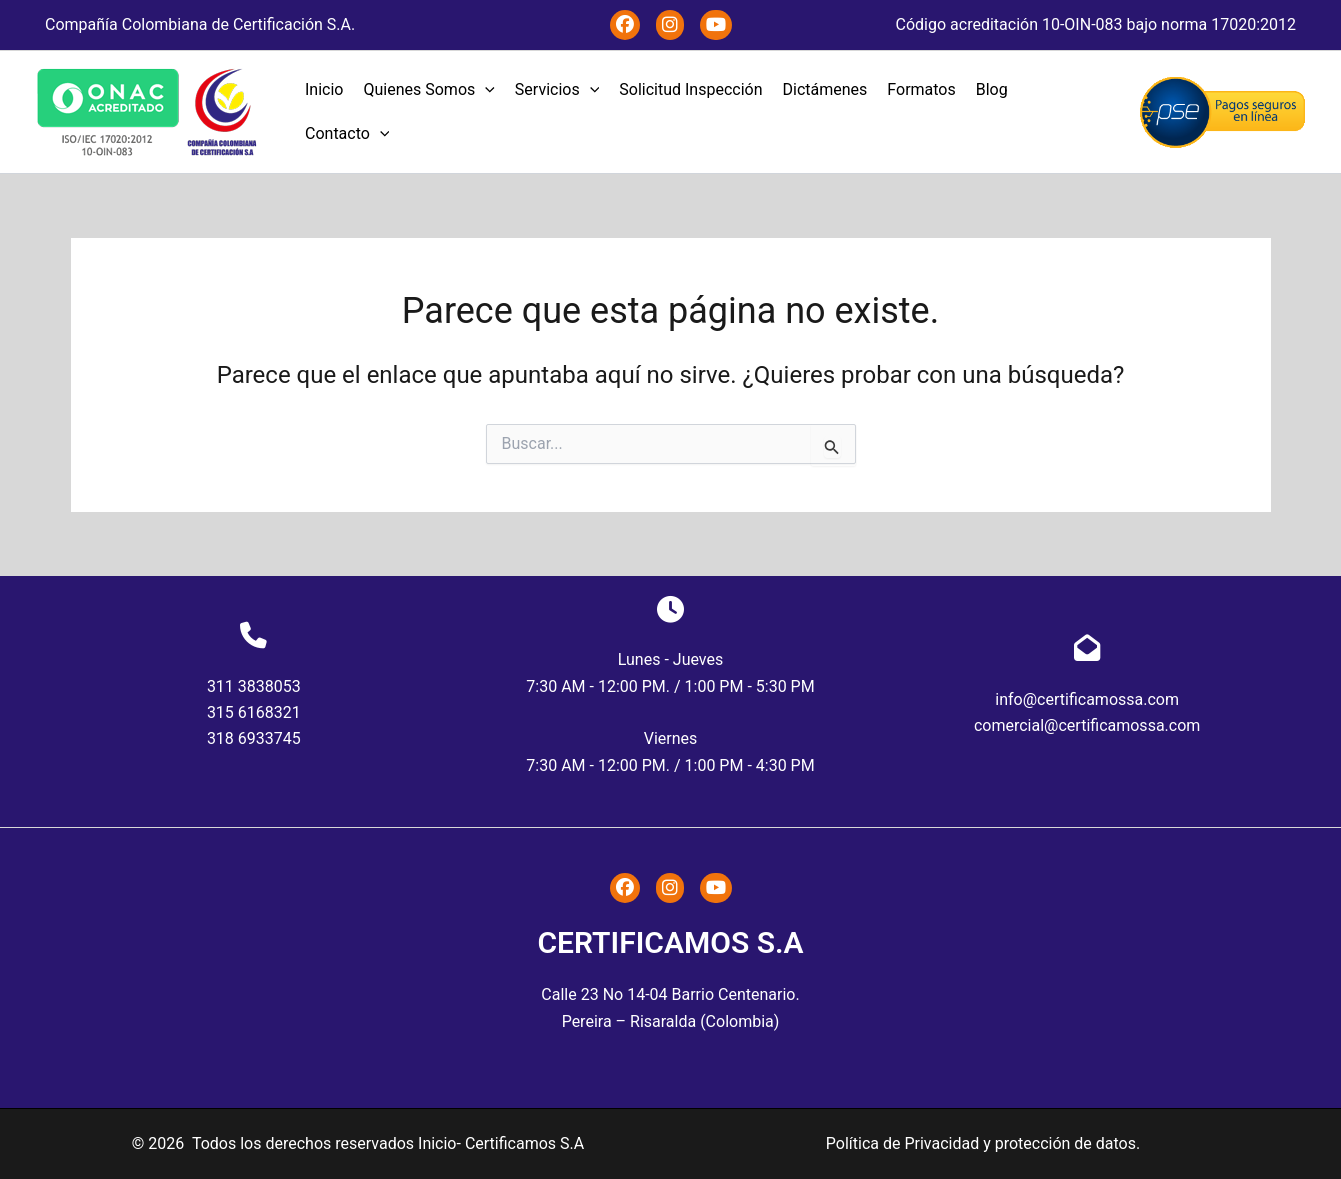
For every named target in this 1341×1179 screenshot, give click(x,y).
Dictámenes (825, 89)
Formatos (921, 89)
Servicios (557, 90)
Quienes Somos (428, 90)
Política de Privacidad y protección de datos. (983, 1143)
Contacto (347, 134)
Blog (992, 89)
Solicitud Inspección (690, 89)
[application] (485, 90)
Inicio (324, 89)
